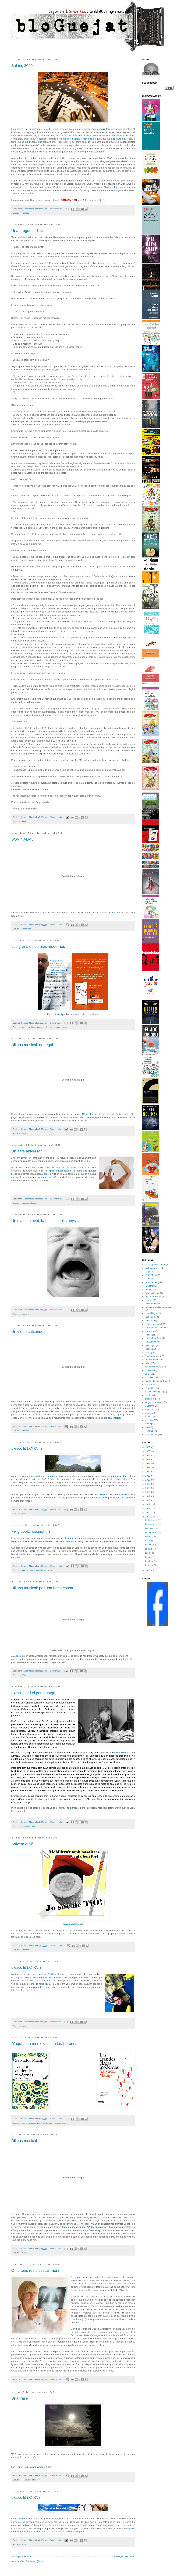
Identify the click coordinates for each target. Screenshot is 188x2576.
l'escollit (87, 138)
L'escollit (103, 1494)
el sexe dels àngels (154, 1392)
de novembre (151, 1524)
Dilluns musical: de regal (32, 1045)
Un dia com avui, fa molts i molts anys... (45, 1220)
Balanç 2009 (22, 65)
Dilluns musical (24, 2141)
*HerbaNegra (151, 1313)
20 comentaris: (56, 2119)
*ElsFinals (149, 1289)
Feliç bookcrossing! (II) (30, 1531)
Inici (74, 2556)
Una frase (19, 2398)
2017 (148, 1484)
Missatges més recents (23, 2556)
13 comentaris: (56, 1199)
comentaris (114, 1418)
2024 (148, 1455)
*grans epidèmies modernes (33, 1027)
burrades (25, 213)
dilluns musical (71, 138)
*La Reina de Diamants (155, 1327)
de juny (148, 1545)
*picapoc (149, 1349)
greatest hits (150, 1399)
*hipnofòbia (150, 1317)
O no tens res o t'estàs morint (36, 2270)
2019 (148, 1476)
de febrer (149, 1561)
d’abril (148, 1553)
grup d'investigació (60, 1170)
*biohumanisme (152, 1268)
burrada (117, 138)
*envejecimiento (152, 1293)
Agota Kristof (120, 1752)
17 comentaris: (56, 1822)
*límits (148, 1335)
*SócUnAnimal (151, 1359)
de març (149, 1557)
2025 (148, 1451)
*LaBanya (149, 1331)
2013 (148, 1500)
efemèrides (26, 929)
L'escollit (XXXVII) (26, 1448)
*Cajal (147, 1272)
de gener (149, 1565)
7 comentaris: (56, 1129)
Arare (112, 912)
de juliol (148, 1540)
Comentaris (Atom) (34, 2561)
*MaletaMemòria (152, 1342)
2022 (148, 1463)
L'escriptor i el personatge (33, 1693)
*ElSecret (149, 1286)
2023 (148, 1459)
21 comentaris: (56, 817)
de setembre (151, 1532)
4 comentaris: (56, 1509)
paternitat (149, 1420)
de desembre (151, 1520)
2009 (148, 1517)
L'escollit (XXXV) (25, 2497)
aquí (90, 1650)
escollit (24, 1514)
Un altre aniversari (27, 1151)
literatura (19, 145)
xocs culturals (151, 1434)
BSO (24, 1133)
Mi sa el (86, 1114)
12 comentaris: (56, 1566)
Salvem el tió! (22, 1844)
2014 (148, 1496)
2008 (148, 1570)
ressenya (149, 1431)
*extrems (149, 1300)
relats (24, 821)
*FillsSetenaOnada (153, 1303)
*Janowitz (149, 1320)
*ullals (147, 1363)
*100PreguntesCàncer (155, 1264)
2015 (148, 1492)
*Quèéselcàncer (152, 1356)
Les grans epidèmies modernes (38, 946)
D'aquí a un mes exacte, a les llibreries (44, 2043)
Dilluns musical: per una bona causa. (42, 1588)
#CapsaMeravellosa (154, 1367)
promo (65, 1027)
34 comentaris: (56, 209)
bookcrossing (75, 1541)
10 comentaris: (56, 2475)
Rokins (52, 1974)
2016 (148, 1488)
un (29, 142)
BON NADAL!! (23, 839)
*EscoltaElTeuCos (153, 1296)
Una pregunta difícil (28, 230)
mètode (148, 1413)
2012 (148, 1504)
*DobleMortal (151, 1275)
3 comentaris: (56, 2540)
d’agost (148, 1536)
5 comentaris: (56, 2022)
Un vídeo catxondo (27, 1331)
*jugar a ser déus (153, 1324)
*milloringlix (150, 1345)
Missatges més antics (124, 2556)
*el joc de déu (151, 1282)
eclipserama (150, 1384)
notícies (148, 1416)
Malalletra (149, 1406)
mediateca (149, 1409)
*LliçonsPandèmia (153, 1338)
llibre (116, 187)
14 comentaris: (56, 925)
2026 (148, 1447)
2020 (148, 1472)
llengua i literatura (53, 1027)
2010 (148, 1512)
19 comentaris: (57, 1945)
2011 (148, 1508)
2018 (148, 1480)
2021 (148, 1467)
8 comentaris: (56, 1023)
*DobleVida (150, 1279)
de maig (149, 1549)
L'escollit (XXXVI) (26, 1967)
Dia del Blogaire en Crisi (156, 1381)
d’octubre (149, 1528)
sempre (101, 129)
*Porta (148, 1352)
